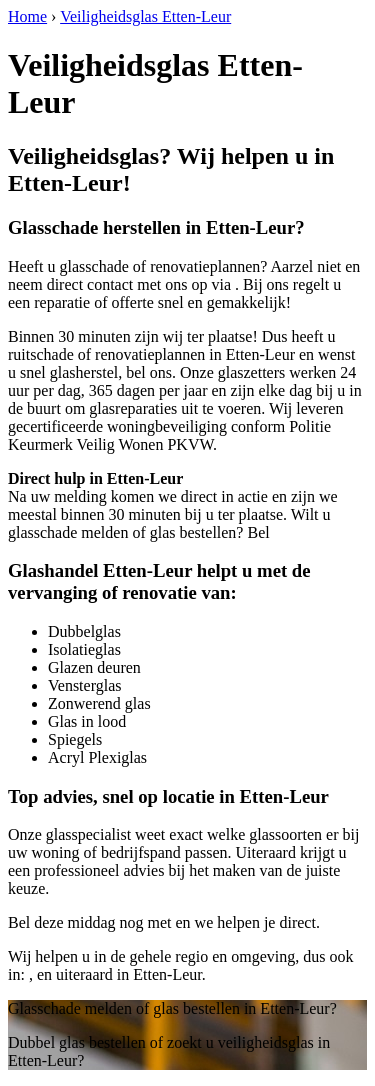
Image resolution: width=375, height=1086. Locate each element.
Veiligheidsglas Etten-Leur (145, 16)
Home (27, 16)
